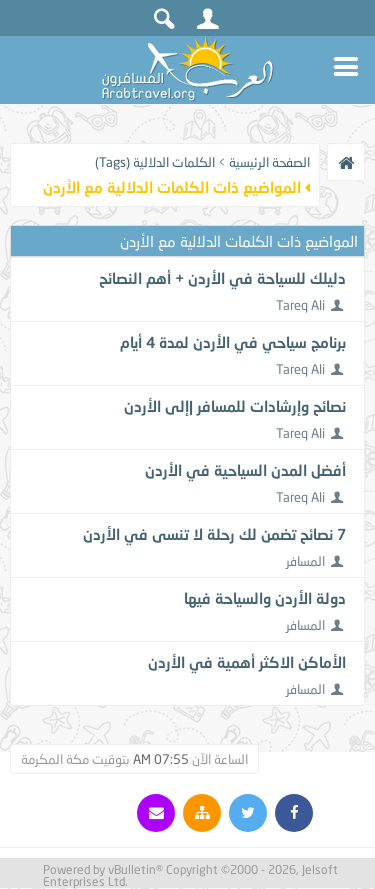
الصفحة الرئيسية (269, 162)
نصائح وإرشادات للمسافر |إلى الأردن (235, 406)
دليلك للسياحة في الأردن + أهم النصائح (222, 278)
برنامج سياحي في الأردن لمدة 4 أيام (233, 342)
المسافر (305, 561)
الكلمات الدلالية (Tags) (155, 162)
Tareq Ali (300, 305)
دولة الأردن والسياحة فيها (265, 598)
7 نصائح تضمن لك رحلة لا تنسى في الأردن (214, 534)
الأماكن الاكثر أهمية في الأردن (247, 662)
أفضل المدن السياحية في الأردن (245, 470)
